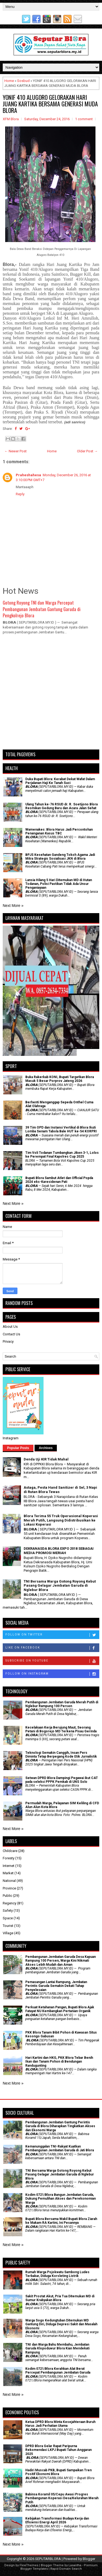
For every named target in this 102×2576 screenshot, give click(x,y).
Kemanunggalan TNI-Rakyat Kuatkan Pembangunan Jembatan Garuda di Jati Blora (59, 2148)
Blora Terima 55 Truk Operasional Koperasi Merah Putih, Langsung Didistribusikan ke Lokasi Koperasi (61, 1520)
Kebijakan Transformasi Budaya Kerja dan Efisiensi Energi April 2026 (57, 2520)
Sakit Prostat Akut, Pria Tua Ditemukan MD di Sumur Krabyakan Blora (59, 2298)
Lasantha (75, 2565)
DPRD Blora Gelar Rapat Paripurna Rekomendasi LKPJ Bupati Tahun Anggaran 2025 (58, 2450)
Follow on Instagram (52, 1674)
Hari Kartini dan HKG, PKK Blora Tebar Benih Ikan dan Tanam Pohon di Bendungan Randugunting (59, 2061)
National (9, 1881)
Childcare (10, 1851)
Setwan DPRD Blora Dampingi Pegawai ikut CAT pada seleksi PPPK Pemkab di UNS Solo (61, 1780)
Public (7, 1896)
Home (9, 81)
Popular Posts (18, 1448)
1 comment (84, 119)
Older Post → (87, 451)
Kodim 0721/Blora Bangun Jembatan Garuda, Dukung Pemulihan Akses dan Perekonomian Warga (60, 2199)
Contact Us (11, 1334)
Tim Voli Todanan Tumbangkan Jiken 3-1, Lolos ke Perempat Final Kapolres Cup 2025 (62, 1154)
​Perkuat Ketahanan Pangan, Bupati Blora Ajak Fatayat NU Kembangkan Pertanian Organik (59, 2009)
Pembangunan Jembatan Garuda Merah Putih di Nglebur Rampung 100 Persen (61, 1704)
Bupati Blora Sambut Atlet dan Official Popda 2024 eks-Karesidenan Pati (59, 1180)
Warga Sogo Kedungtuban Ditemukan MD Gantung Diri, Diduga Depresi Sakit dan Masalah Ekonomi (61, 2324)
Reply (20, 494)
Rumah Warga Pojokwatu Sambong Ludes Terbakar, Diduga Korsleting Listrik (57, 2274)
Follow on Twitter (52, 1635)
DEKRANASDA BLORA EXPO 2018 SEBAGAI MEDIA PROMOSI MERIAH (59, 1550)
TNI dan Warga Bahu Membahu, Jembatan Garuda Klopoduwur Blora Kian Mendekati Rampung (57, 2348)
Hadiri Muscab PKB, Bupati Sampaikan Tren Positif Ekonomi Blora (58, 2472)
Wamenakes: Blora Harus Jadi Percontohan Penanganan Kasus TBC (59, 831)
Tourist (8, 1926)
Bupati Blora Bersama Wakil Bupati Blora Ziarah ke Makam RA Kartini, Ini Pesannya (61, 2221)
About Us (10, 1326)
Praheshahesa (28, 475)
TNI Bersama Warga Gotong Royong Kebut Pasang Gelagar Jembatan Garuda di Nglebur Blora (60, 1585)
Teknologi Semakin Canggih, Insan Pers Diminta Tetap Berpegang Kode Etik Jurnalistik (61, 1754)
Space (8, 1918)
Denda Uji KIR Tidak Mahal (46, 1459)
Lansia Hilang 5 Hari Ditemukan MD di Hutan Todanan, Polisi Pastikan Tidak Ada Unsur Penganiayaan (58, 884)
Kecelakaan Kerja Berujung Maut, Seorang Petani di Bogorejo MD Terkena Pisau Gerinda (61, 1729)
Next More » (13, 905)
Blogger (89, 2559)
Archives (46, 1448)
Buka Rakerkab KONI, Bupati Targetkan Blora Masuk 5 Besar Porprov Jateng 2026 (59, 1079)
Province (9, 1888)
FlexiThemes (29, 2565)
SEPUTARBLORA (48, 2559)
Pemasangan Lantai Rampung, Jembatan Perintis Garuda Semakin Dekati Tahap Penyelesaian (56, 1986)
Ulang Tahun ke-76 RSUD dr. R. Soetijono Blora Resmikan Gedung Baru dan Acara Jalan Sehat (61, 806)
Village (8, 1933)
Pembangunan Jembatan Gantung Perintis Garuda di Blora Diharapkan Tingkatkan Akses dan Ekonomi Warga (60, 2126)
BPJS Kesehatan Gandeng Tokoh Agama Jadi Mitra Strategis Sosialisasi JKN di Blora (60, 856)
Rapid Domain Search (66, 2569)
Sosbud (23, 81)
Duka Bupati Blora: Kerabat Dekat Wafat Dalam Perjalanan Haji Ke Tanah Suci (60, 781)
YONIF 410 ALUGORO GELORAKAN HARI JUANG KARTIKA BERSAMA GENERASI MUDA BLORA (50, 103)
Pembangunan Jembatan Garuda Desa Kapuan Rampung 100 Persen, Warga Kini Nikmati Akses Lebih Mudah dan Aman (60, 1961)
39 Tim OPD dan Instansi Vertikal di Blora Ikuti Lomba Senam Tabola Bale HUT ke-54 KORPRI (61, 1129)
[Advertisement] (51, 694)
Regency (9, 1903)
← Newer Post (15, 451)
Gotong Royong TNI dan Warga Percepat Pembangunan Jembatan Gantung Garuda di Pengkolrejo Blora (42, 609)
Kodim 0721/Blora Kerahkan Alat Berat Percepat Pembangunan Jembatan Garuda (57, 2370)
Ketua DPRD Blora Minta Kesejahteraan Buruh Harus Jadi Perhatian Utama (60, 2424)
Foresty (8, 1858)
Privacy (8, 1341)
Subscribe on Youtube (52, 1661)
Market (8, 1873)
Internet (8, 1866)
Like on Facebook (52, 1648)
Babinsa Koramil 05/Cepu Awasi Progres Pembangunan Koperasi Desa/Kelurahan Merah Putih (61, 2498)
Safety (8, 1910)
